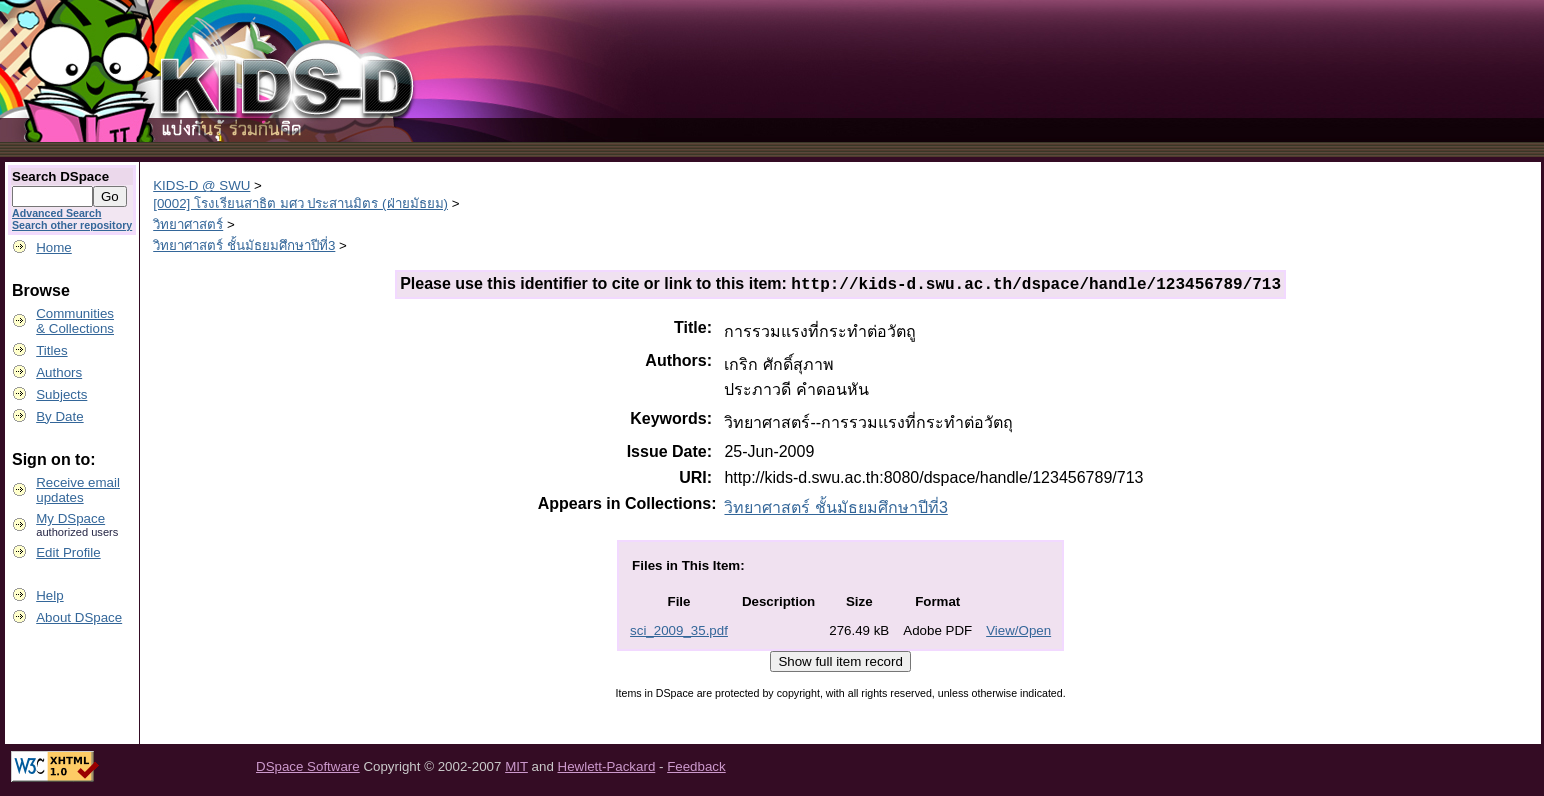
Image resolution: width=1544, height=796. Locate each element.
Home (54, 247)
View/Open (1018, 633)
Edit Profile (68, 552)
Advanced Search (56, 213)
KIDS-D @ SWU (201, 185)
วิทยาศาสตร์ (188, 224)
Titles (51, 350)
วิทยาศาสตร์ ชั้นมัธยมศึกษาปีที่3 (244, 245)
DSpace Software (308, 769)
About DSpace (79, 617)
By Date (59, 416)
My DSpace (70, 518)
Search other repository (72, 225)
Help (49, 595)
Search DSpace (60, 176)
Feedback (696, 769)
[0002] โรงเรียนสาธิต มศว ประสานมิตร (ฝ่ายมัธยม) (300, 203)
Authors (59, 372)
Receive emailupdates (78, 490)
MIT (516, 769)
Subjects (61, 394)
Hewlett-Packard (607, 769)
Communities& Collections (75, 321)
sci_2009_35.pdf (679, 633)
